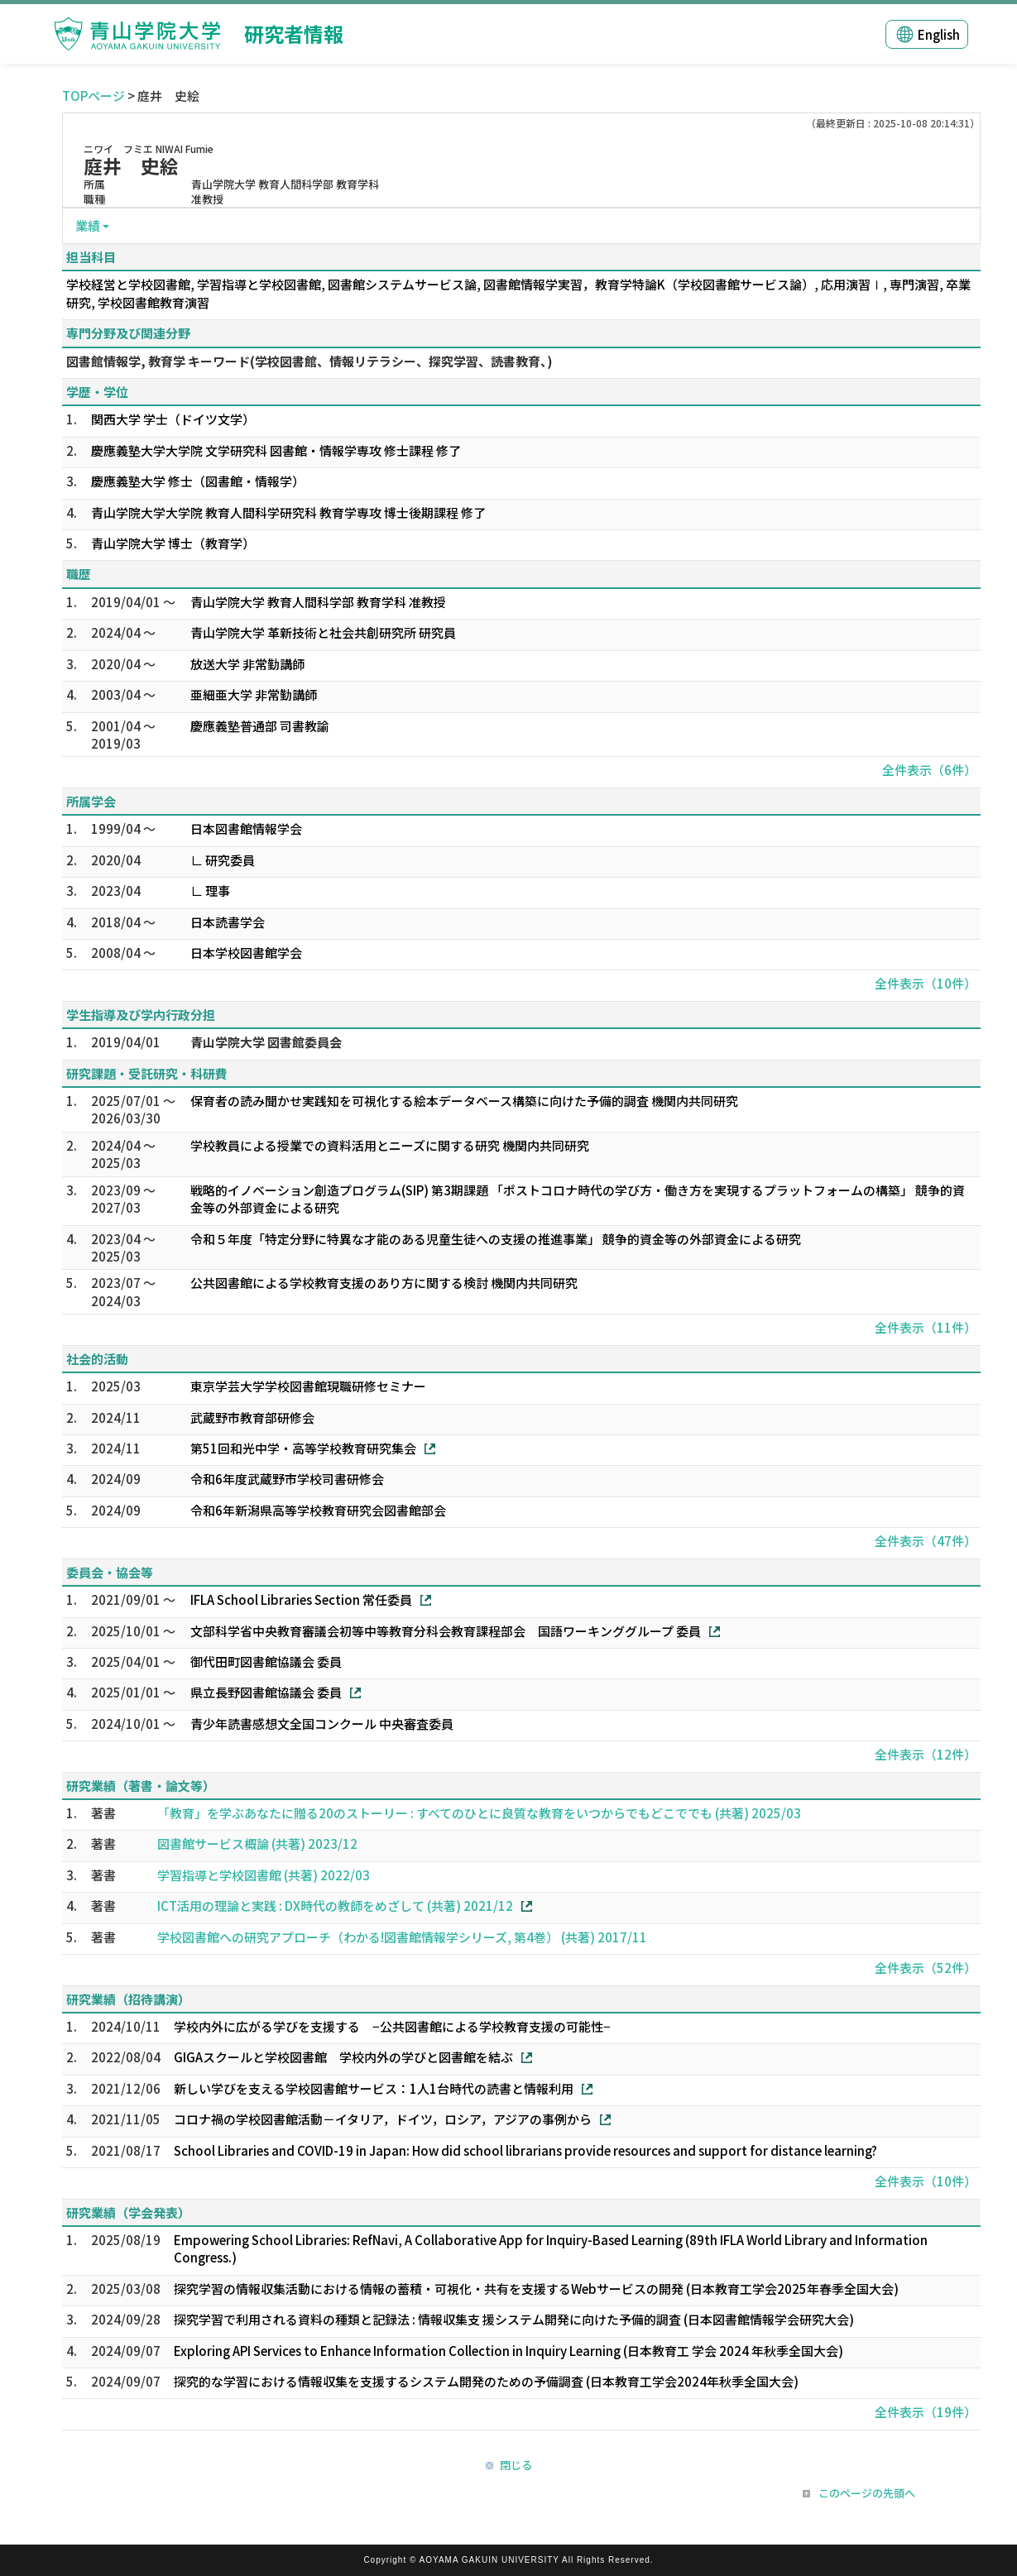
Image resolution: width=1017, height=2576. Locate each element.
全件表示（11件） (925, 1327)
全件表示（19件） (925, 2411)
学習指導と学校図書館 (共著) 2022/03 (263, 1875)
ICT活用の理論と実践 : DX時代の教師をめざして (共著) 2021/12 (335, 1905)
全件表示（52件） (925, 1967)
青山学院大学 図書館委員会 (266, 1042)
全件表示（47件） (925, 1540)
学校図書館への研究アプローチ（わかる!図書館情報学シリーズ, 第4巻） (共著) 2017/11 (402, 1937)
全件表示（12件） (925, 1754)
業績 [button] (87, 225)
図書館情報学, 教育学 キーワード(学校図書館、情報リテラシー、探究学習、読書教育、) (309, 361)
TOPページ (93, 95)
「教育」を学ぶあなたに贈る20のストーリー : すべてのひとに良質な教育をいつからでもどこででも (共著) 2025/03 (479, 1813)
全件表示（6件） (929, 769)
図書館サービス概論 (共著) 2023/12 (257, 1843)
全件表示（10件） (925, 983)
